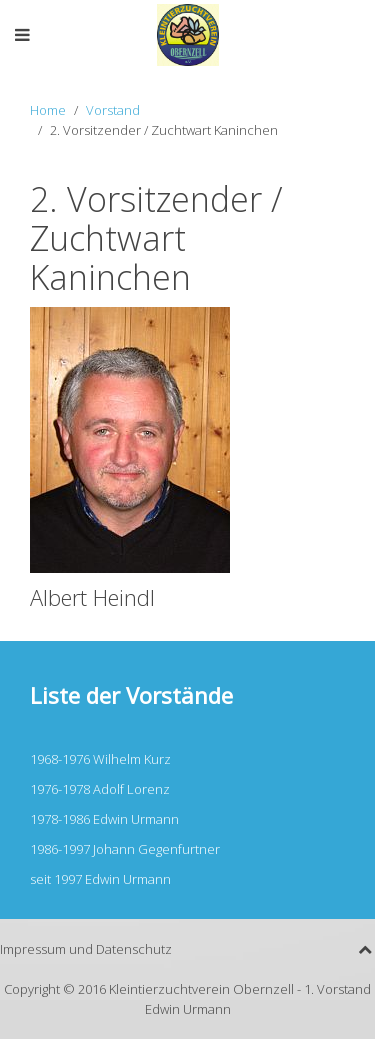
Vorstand (113, 110)
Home (48, 110)
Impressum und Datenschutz (86, 949)
